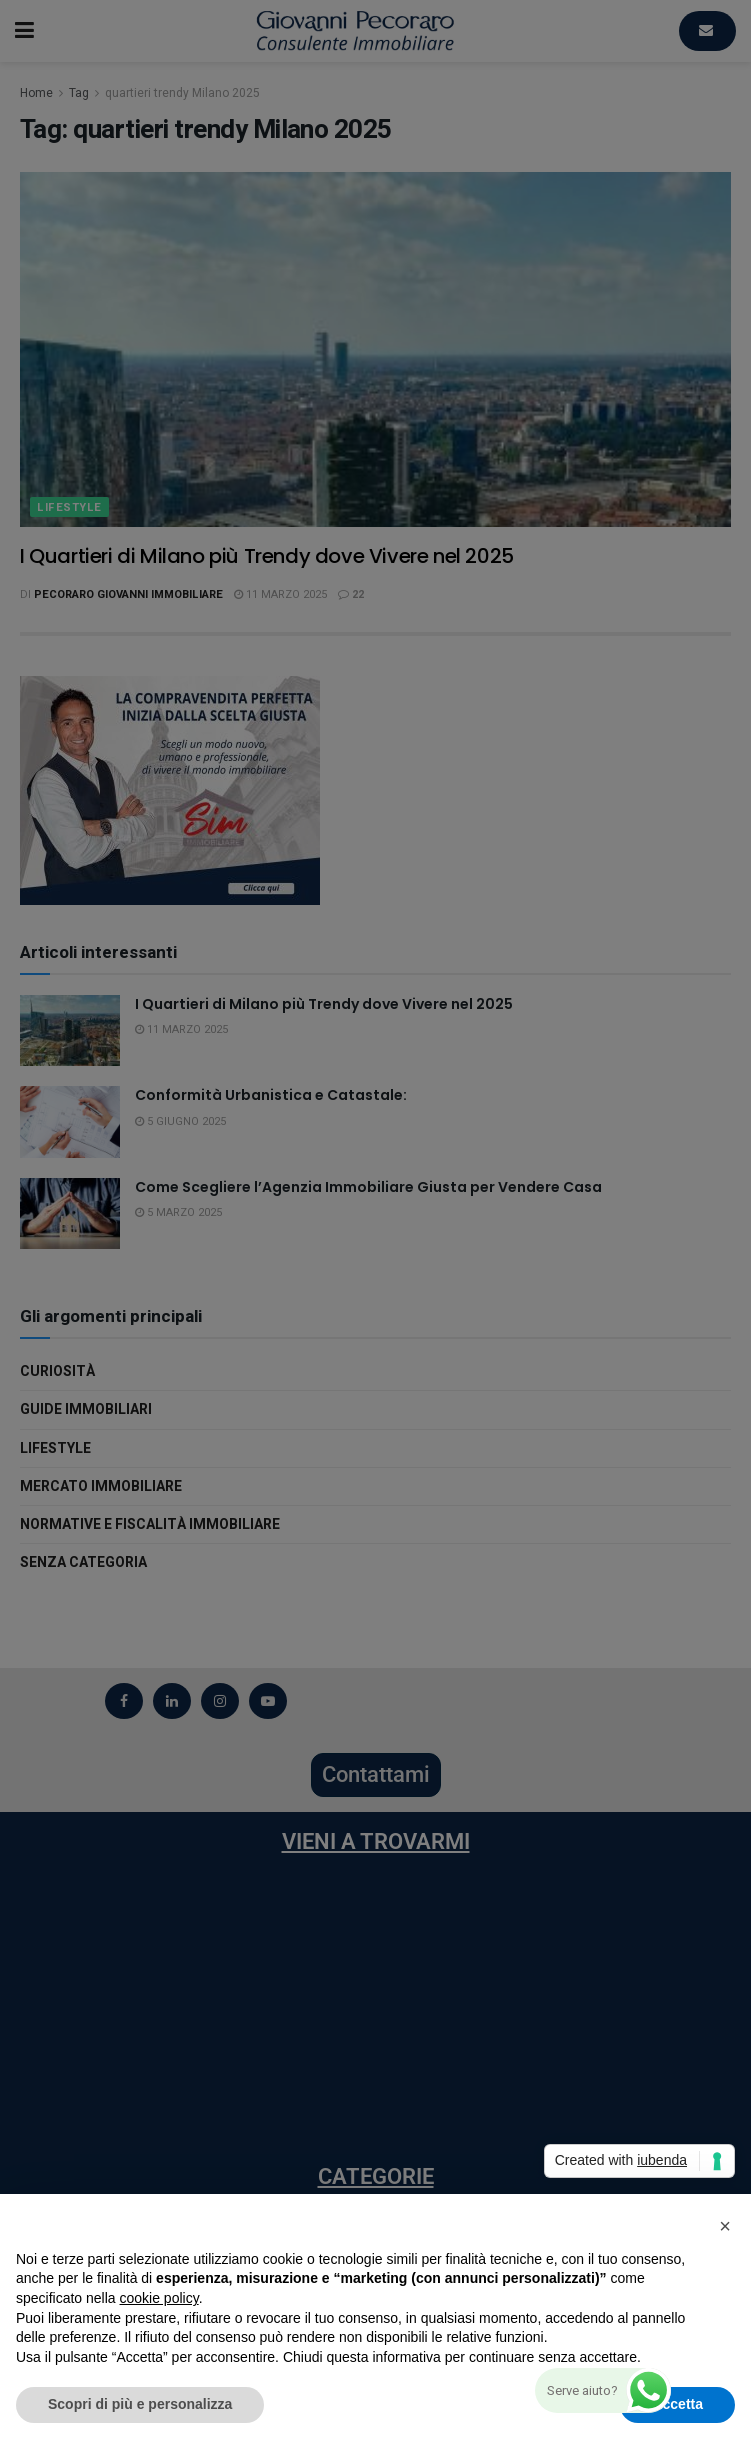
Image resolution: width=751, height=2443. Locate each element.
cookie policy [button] (159, 2298)
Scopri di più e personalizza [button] (140, 2404)
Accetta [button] (677, 2404)
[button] (725, 2226)
